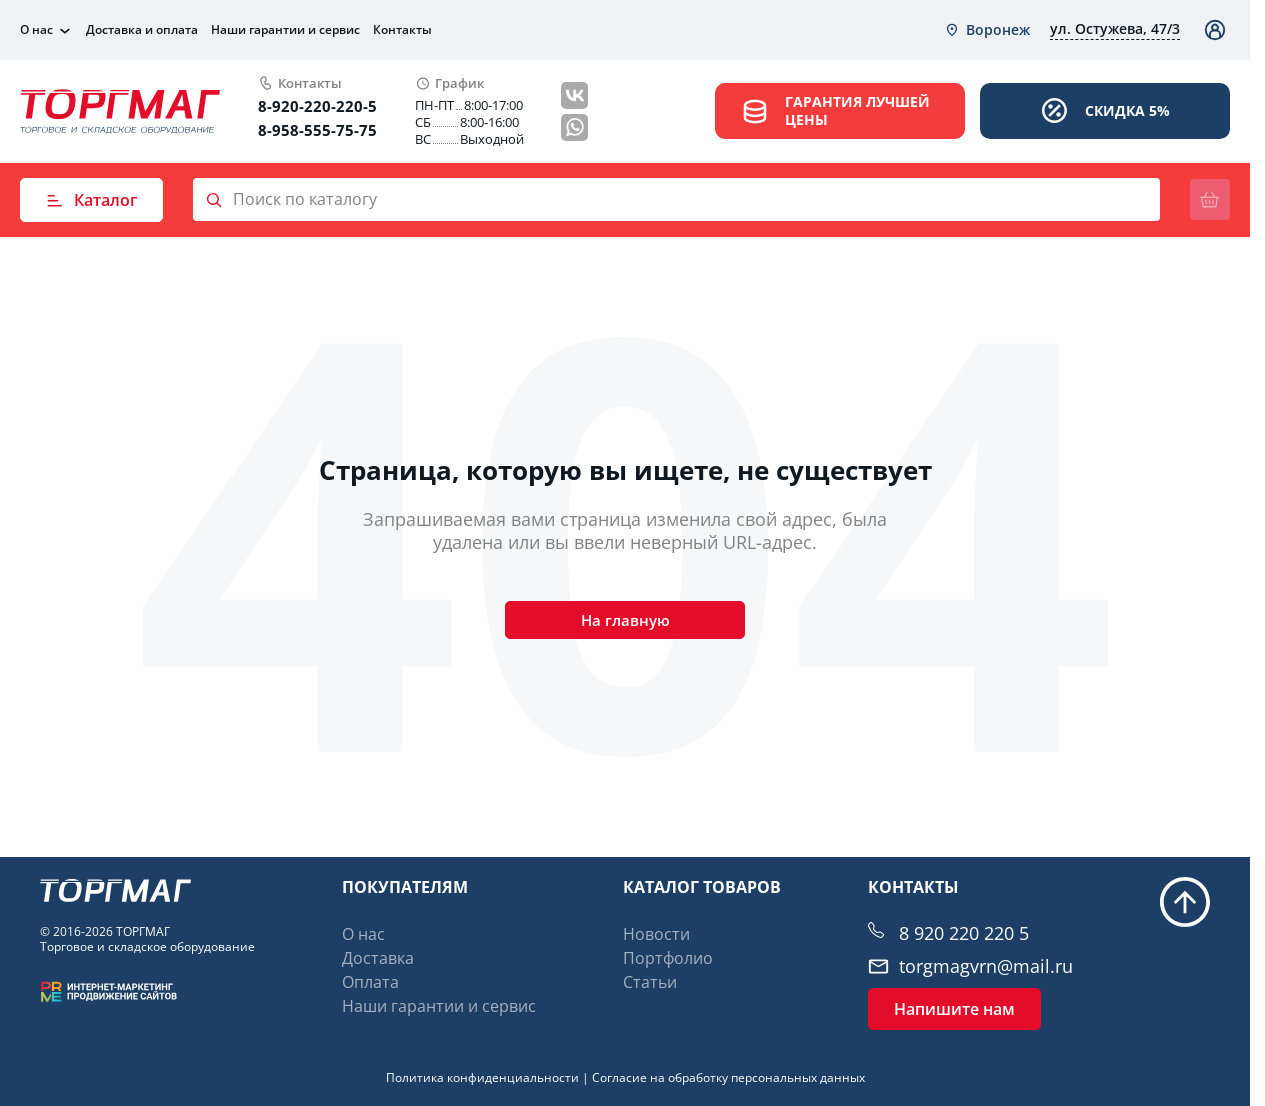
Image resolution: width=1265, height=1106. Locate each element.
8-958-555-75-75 (317, 130)
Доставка (378, 958)
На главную (625, 627)
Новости (656, 934)
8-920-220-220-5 (317, 106)
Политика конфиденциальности (482, 1077)
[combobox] (987, 30)
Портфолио (668, 958)
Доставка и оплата (142, 29)
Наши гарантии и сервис (285, 29)
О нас (36, 30)
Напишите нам (954, 1009)
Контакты (402, 29)
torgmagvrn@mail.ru (986, 966)
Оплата (370, 982)
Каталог (91, 200)
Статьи (650, 982)
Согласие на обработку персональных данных (728, 1077)
